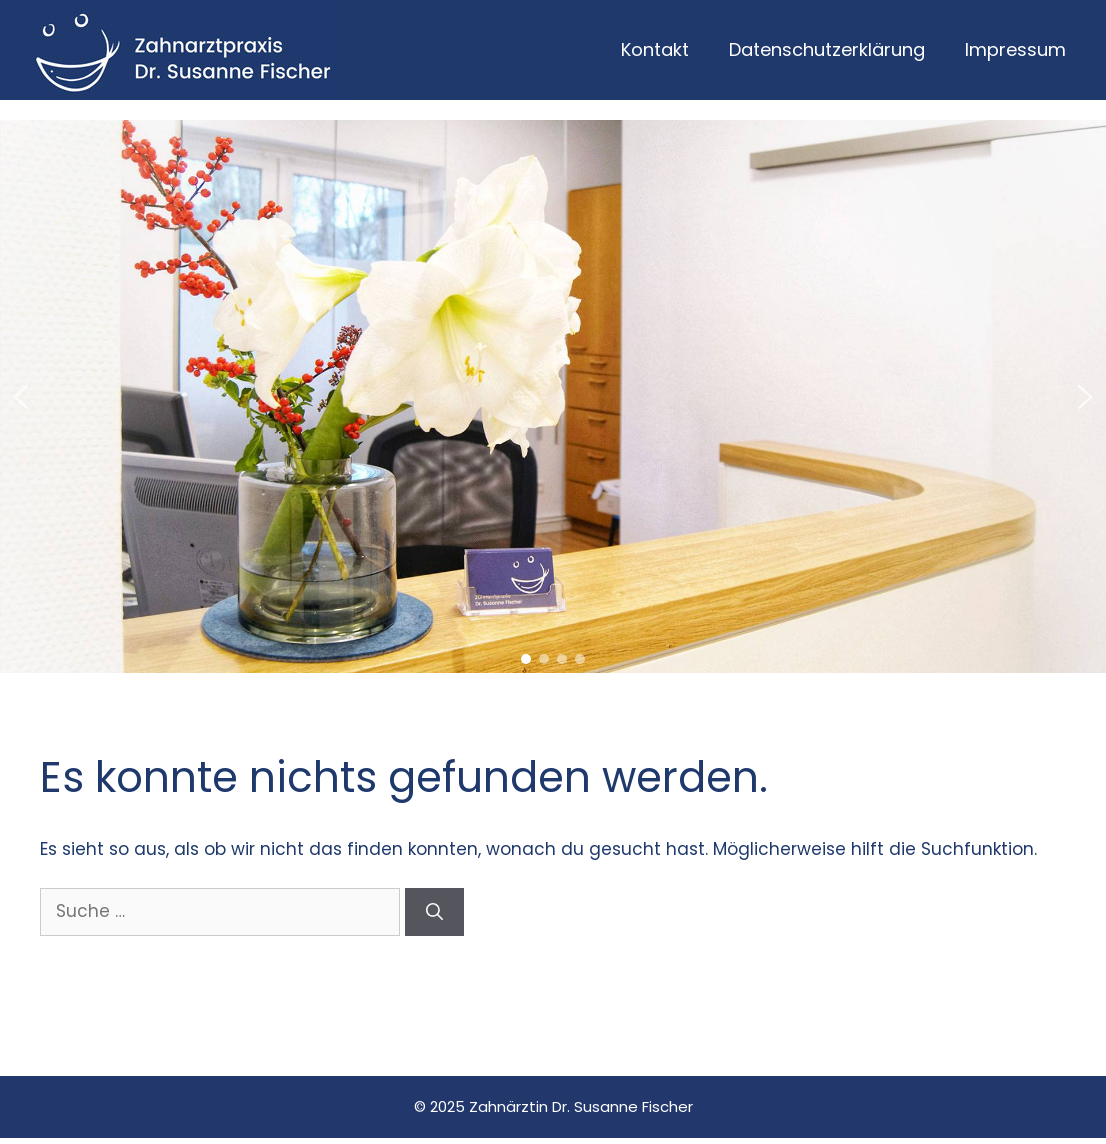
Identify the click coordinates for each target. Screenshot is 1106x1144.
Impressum (1015, 49)
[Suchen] (434, 912)
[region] (553, 396)
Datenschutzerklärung (827, 49)
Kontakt (655, 49)
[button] (21, 397)
